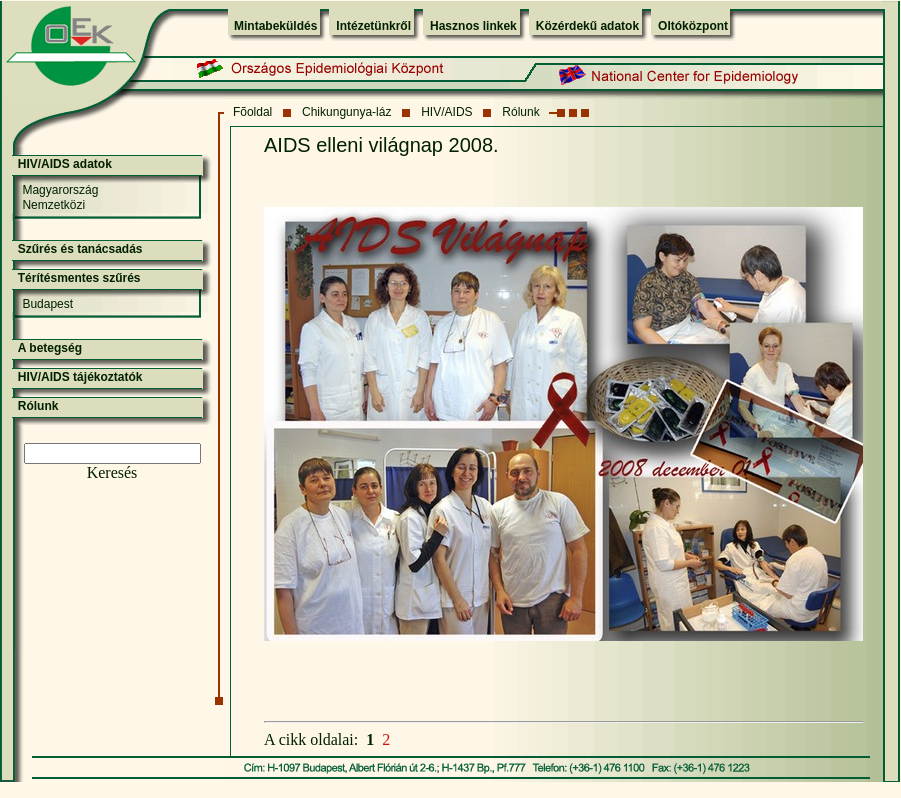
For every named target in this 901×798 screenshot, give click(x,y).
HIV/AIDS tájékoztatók (80, 377)
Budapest (47, 304)
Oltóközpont (693, 26)
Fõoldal (252, 112)
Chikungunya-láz (346, 112)
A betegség (50, 348)
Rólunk (520, 112)
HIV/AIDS (446, 112)
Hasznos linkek (473, 26)
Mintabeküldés (275, 26)
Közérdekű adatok (587, 26)
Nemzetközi (53, 205)
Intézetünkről (373, 26)
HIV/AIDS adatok (65, 164)
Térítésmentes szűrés (79, 278)
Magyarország (60, 190)
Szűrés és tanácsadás (80, 249)
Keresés (112, 472)
